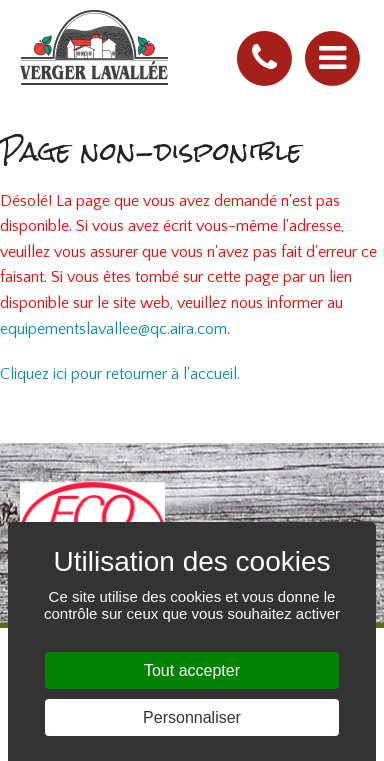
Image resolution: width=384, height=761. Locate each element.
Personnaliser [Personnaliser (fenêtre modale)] (192, 717)
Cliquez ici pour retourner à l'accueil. (120, 374)
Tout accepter (192, 670)
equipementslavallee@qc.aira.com (113, 329)
